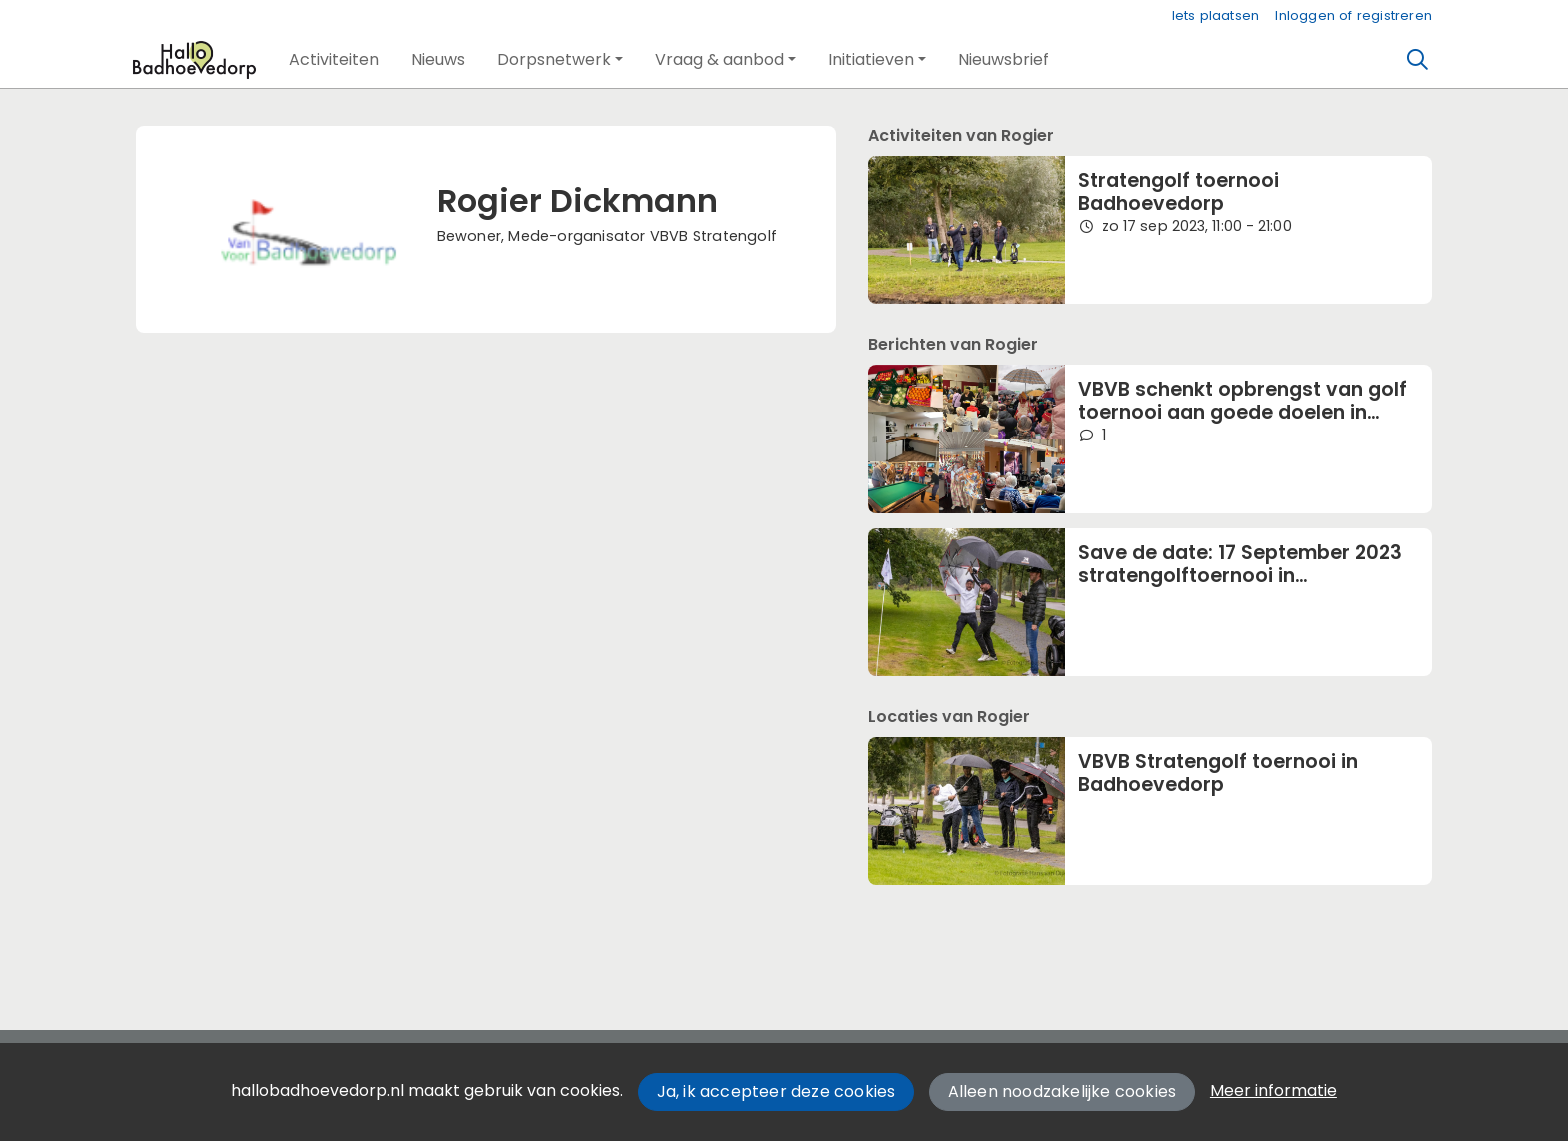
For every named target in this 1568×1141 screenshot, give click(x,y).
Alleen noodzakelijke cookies (1062, 1091)
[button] (334, 60)
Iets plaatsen (1216, 15)
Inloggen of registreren (1353, 15)
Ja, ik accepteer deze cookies (776, 1091)
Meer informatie (1273, 1090)
